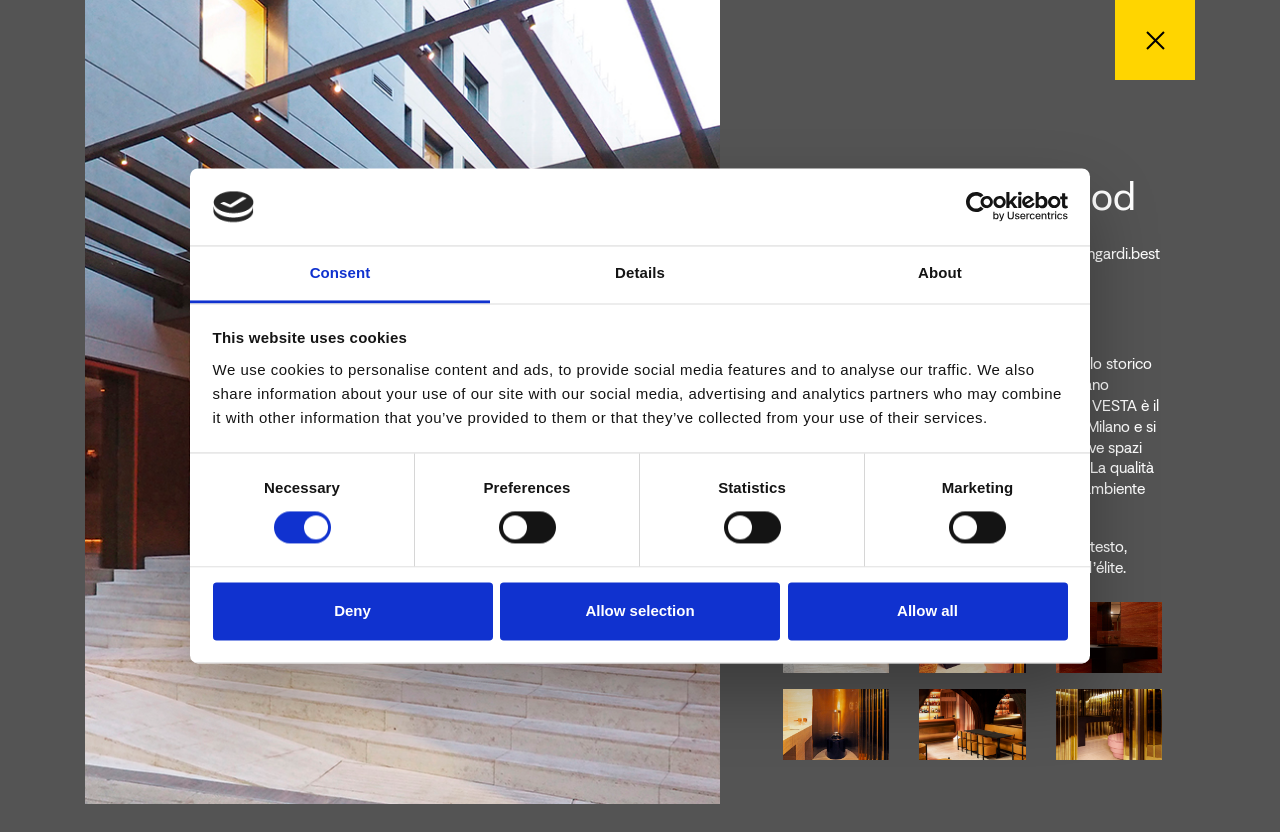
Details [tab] (640, 272)
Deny (352, 610)
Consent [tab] (340, 272)
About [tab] (940, 272)
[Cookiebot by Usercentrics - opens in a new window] (980, 207)
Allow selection (639, 610)
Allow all (927, 610)
